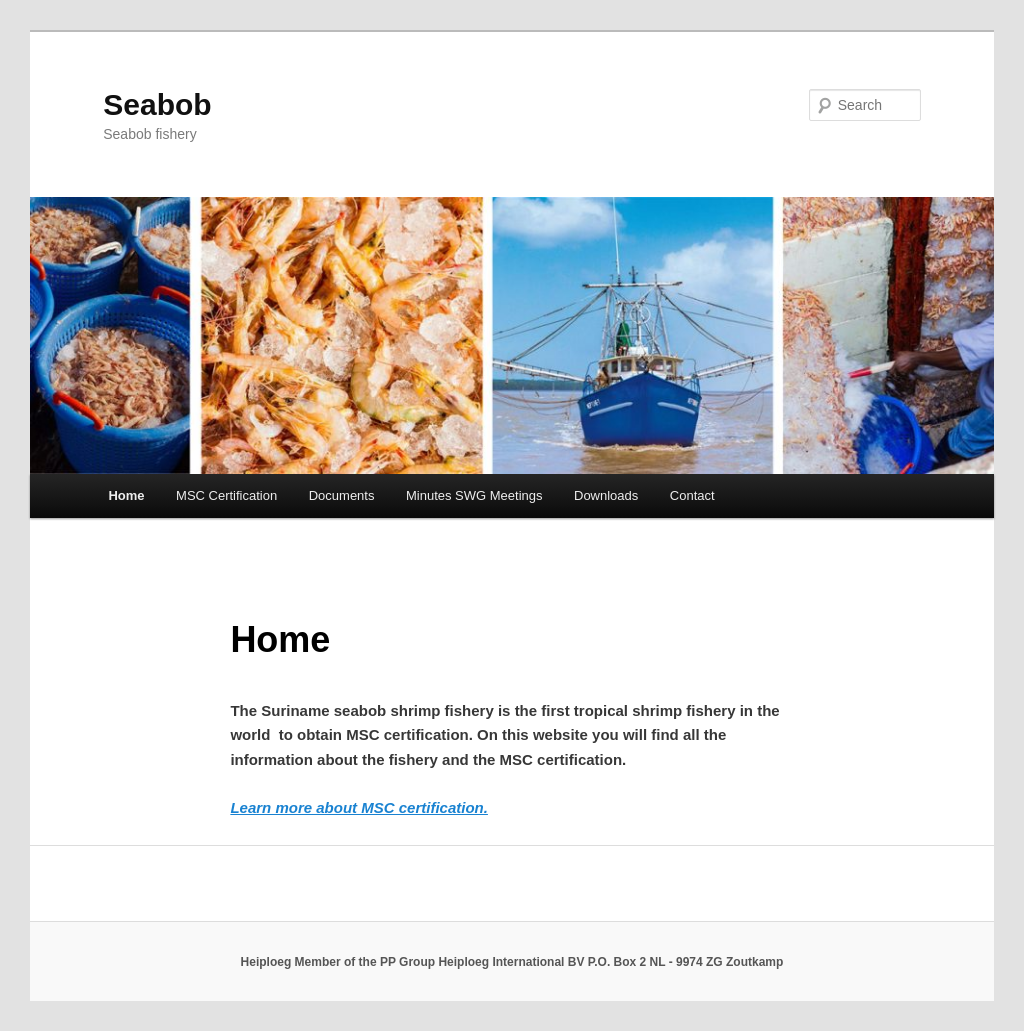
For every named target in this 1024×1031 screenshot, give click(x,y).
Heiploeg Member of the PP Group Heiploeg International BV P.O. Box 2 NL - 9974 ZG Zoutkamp (512, 962)
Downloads (606, 495)
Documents (342, 495)
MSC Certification (226, 495)
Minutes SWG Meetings (474, 495)
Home (126, 495)
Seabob (157, 104)
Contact (692, 495)
